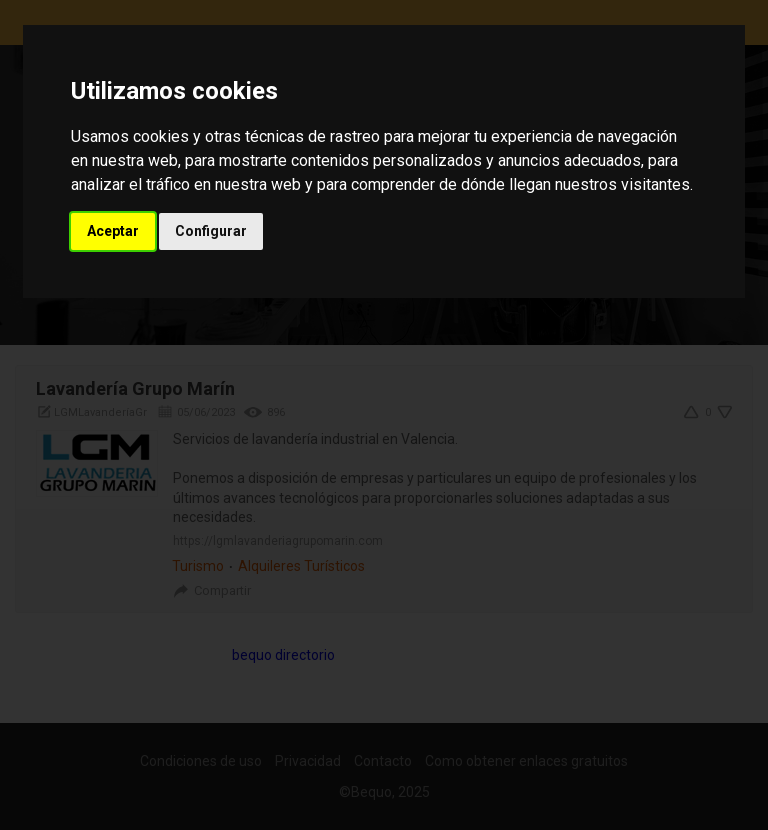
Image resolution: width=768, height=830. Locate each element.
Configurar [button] (211, 231)
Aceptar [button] (113, 231)
